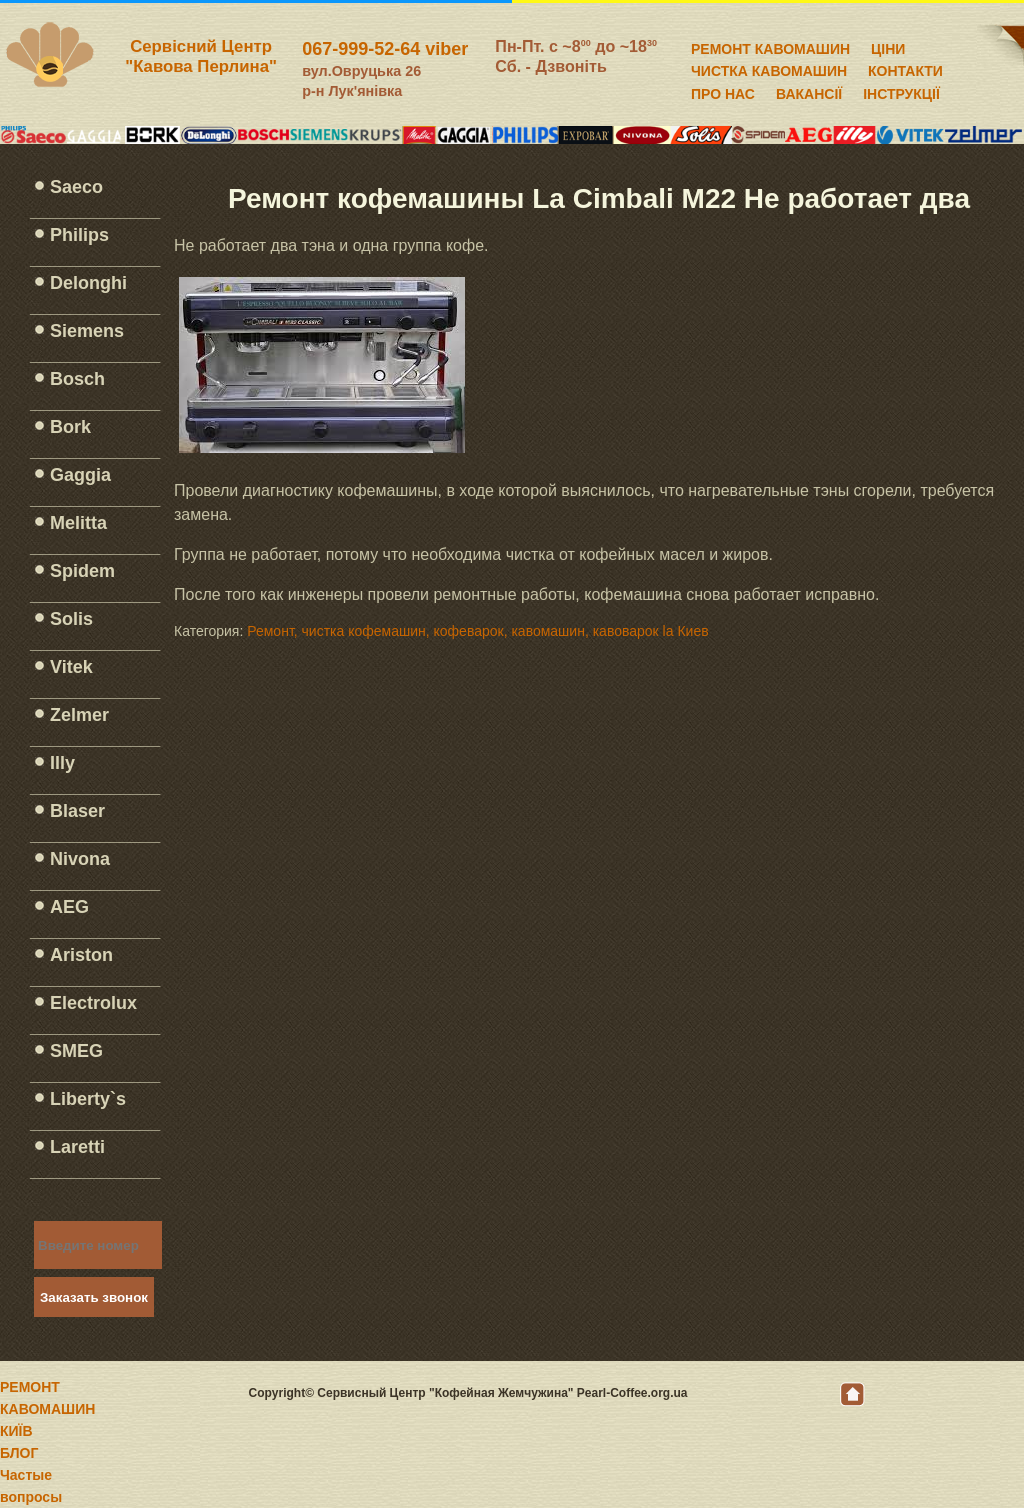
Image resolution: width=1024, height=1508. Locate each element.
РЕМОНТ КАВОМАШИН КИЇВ (47, 1409)
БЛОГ (19, 1453)
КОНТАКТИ (905, 68)
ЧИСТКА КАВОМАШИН (769, 68)
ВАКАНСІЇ (809, 91)
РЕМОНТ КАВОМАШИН (770, 46)
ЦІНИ (888, 46)
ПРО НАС (723, 91)
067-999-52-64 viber (385, 49)
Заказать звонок (94, 1297)
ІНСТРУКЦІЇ (901, 91)
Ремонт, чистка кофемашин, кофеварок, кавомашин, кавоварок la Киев (477, 631)
